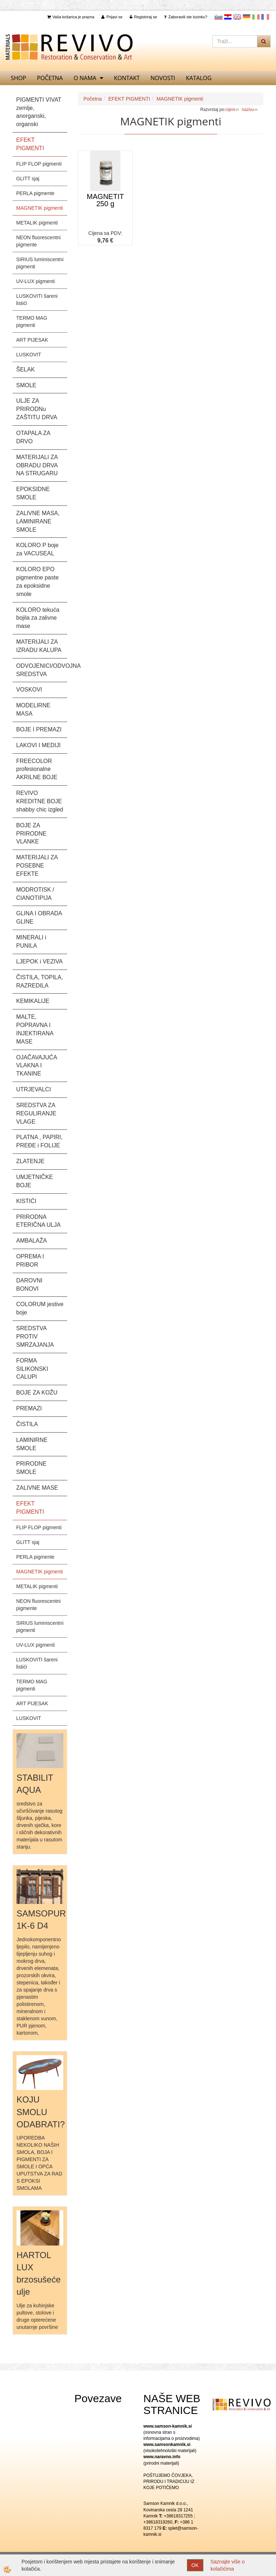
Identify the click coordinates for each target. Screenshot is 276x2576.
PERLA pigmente (35, 193)
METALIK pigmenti (37, 223)
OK (195, 2565)
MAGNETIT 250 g (105, 200)
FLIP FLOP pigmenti (38, 164)
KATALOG (198, 78)
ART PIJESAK (32, 340)
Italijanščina (256, 17)
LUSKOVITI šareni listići (37, 299)
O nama (85, 78)
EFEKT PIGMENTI (129, 99)
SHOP (18, 78)
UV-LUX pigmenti (35, 281)
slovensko (218, 17)
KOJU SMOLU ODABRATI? (41, 2112)
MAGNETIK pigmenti (39, 208)
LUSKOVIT (28, 354)
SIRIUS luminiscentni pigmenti (40, 262)
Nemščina (246, 17)
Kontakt (127, 78)
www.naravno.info (161, 2456)
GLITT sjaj (27, 178)
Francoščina (265, 17)
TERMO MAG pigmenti (31, 321)
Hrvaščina (228, 17)
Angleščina (237, 17)
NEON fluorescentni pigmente (38, 241)
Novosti (163, 78)
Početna (50, 78)
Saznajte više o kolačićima (228, 2565)
